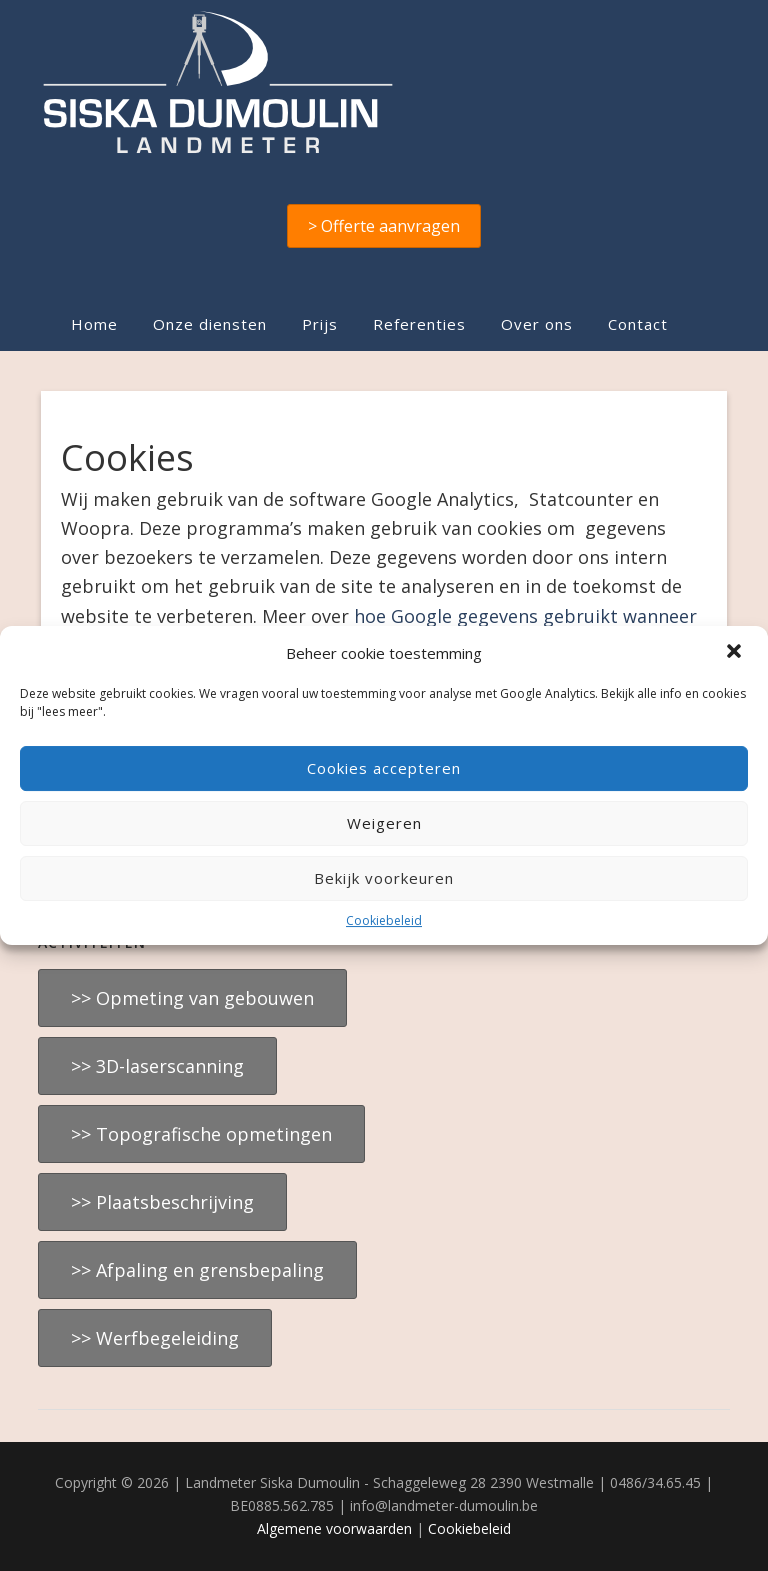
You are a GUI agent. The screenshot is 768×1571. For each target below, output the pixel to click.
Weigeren (384, 823)
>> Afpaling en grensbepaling (197, 1270)
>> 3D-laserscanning (157, 1066)
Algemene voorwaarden (334, 1528)
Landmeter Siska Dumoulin (383, 82)
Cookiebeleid (384, 920)
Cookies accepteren (384, 768)
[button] (736, 653)
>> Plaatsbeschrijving (162, 1202)
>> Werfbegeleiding (155, 1338)
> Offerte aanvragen (384, 226)
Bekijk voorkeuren (384, 878)
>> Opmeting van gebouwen (192, 998)
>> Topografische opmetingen (201, 1134)
